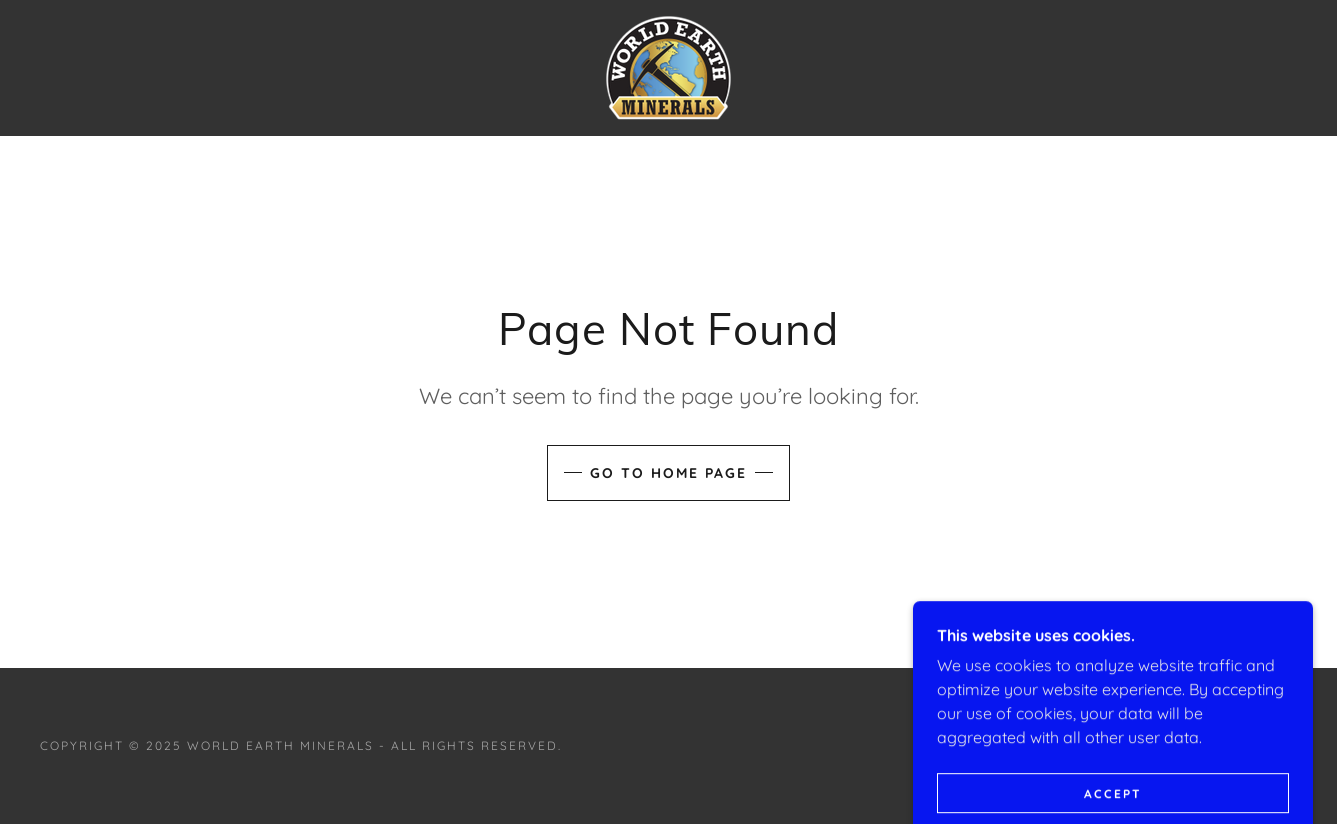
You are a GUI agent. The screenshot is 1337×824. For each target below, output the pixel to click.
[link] (668, 66)
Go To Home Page (668, 473)
